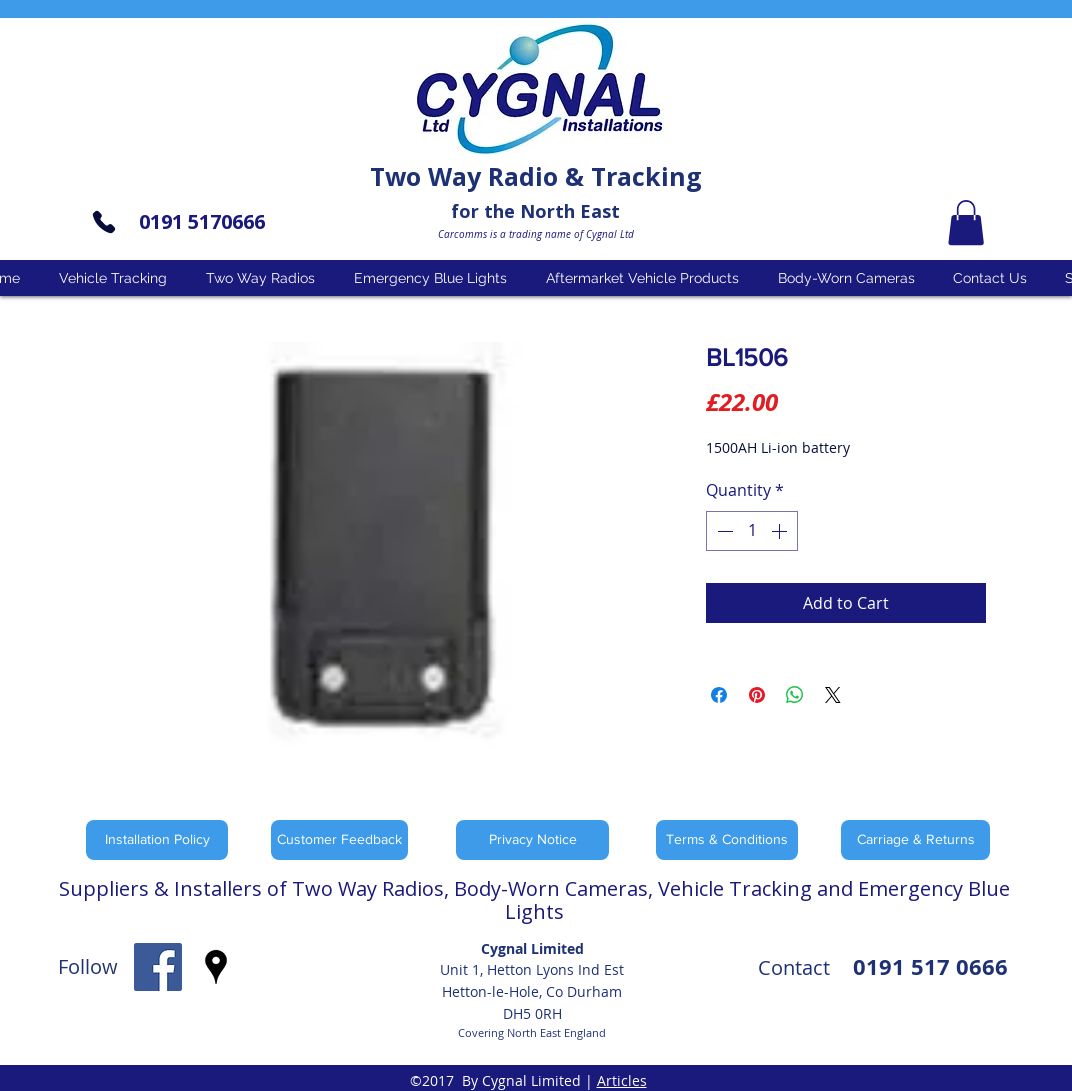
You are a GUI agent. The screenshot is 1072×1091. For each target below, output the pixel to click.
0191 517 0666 (930, 966)
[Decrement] (723, 531)
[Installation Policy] (157, 840)
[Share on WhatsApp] (795, 695)
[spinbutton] (752, 531)
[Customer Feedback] (339, 840)
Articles (622, 1080)
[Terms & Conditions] (727, 840)
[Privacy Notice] (532, 840)
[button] (966, 222)
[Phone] (104, 222)
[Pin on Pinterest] (757, 695)
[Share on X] (833, 695)
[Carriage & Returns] (915, 840)
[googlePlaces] (216, 967)
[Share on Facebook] (719, 695)
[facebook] (158, 967)
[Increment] (781, 531)
